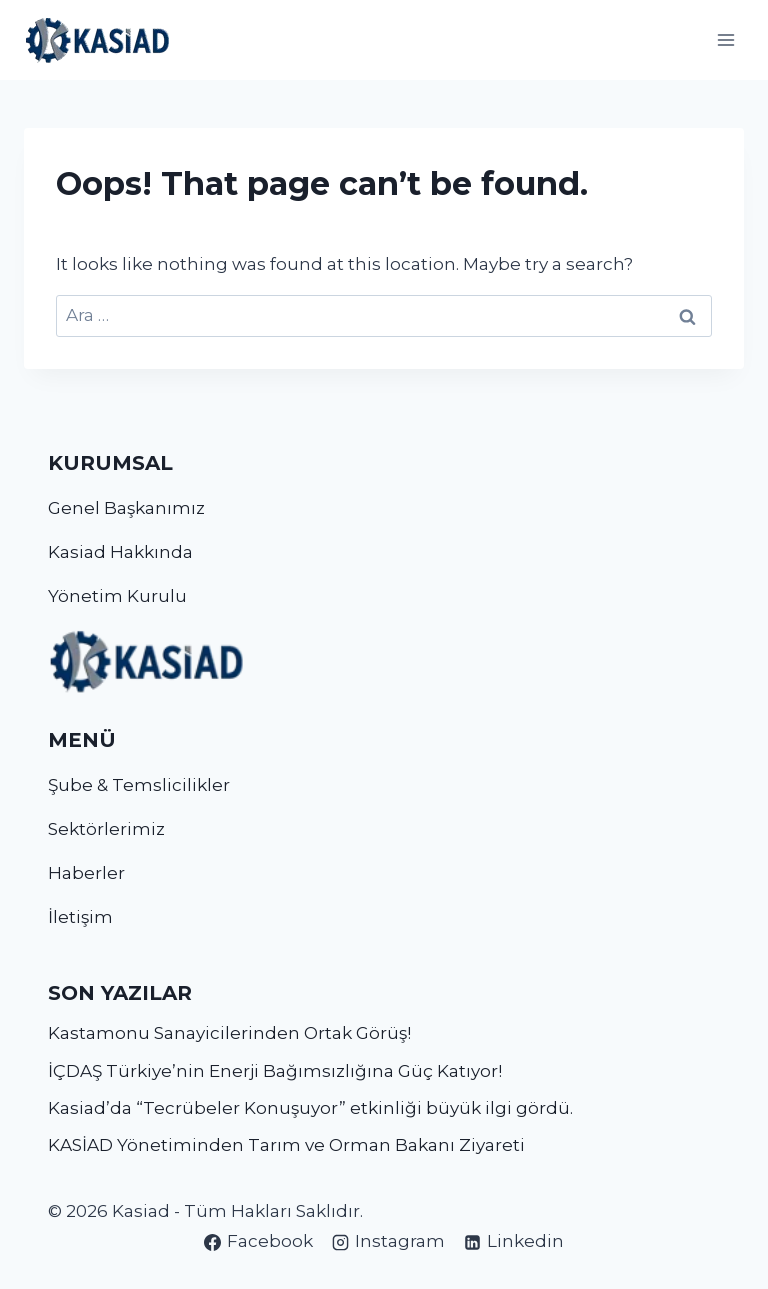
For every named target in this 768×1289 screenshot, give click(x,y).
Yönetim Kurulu (117, 596)
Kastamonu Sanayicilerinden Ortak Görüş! (229, 1033)
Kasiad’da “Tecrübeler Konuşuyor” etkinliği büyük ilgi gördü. (310, 1108)
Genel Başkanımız (126, 508)
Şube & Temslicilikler (139, 785)
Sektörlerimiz (106, 829)
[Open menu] (725, 39)
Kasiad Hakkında (120, 552)
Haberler (86, 873)
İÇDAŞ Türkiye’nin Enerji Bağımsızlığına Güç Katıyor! (275, 1071)
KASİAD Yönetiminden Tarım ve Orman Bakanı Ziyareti (286, 1145)
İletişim (80, 917)
